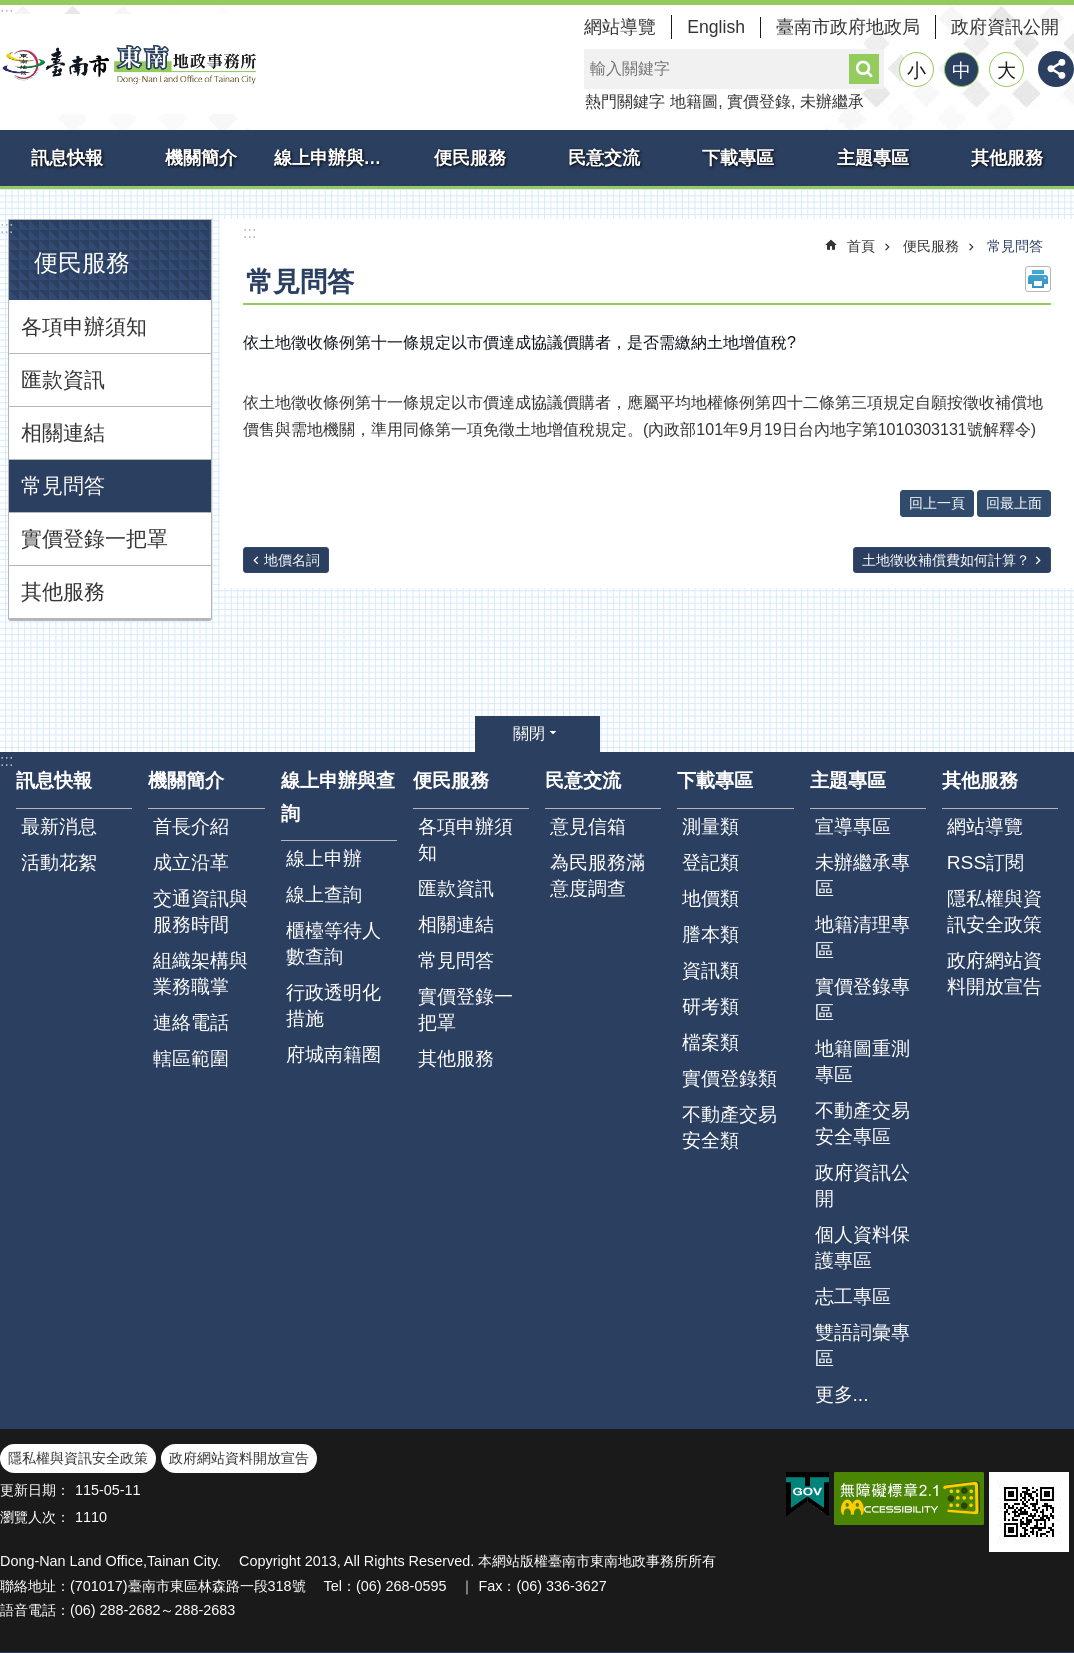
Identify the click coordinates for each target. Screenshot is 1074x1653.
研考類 (710, 1006)
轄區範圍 (191, 1058)
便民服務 (470, 158)
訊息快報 (67, 158)
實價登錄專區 (862, 999)
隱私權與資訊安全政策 (994, 911)
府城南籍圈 (333, 1054)
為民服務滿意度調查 (597, 875)
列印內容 (1038, 279)
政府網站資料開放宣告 (994, 973)
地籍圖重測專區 (862, 1061)
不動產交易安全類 (729, 1127)
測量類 (710, 826)
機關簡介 (201, 158)
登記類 (710, 862)
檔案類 (710, 1042)
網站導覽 (620, 27)
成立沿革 (191, 862)
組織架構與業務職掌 (200, 973)
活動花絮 (59, 862)
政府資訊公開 (1005, 27)
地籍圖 (694, 101)
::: (6, 227)
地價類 (710, 898)
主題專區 (873, 158)
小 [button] (916, 70)
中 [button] (961, 70)
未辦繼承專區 (862, 875)
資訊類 (710, 970)
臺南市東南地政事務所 (130, 64)
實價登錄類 (729, 1078)
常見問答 (63, 485)
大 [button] (1006, 70)
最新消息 (59, 826)
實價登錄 (759, 101)
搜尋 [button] (864, 69)
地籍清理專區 (862, 937)
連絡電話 (191, 1022)
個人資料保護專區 (862, 1247)
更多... (842, 1394)
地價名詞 (292, 560)
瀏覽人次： (35, 1517)
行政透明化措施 (333, 1005)
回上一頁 (937, 503)
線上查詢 (324, 894)
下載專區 (738, 158)
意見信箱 (588, 826)
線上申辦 (324, 858)
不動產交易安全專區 (862, 1123)
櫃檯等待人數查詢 (333, 943)
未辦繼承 (832, 101)
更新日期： (35, 1490)
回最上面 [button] (1014, 503)
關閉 (529, 733)
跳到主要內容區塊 (10, 10)
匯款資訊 (63, 379)
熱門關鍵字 (625, 101)
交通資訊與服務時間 (200, 911)
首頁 (861, 246)
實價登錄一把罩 (94, 538)
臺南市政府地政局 (848, 27)
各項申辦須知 (84, 326)
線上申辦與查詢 (337, 158)
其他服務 (1007, 158)
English (716, 27)
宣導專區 (853, 826)
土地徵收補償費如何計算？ (946, 560)
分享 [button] (1056, 69)
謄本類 (710, 934)
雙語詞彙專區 (862, 1345)
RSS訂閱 (985, 862)
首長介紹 (191, 826)
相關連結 (63, 432)
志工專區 (853, 1296)
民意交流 (604, 158)
